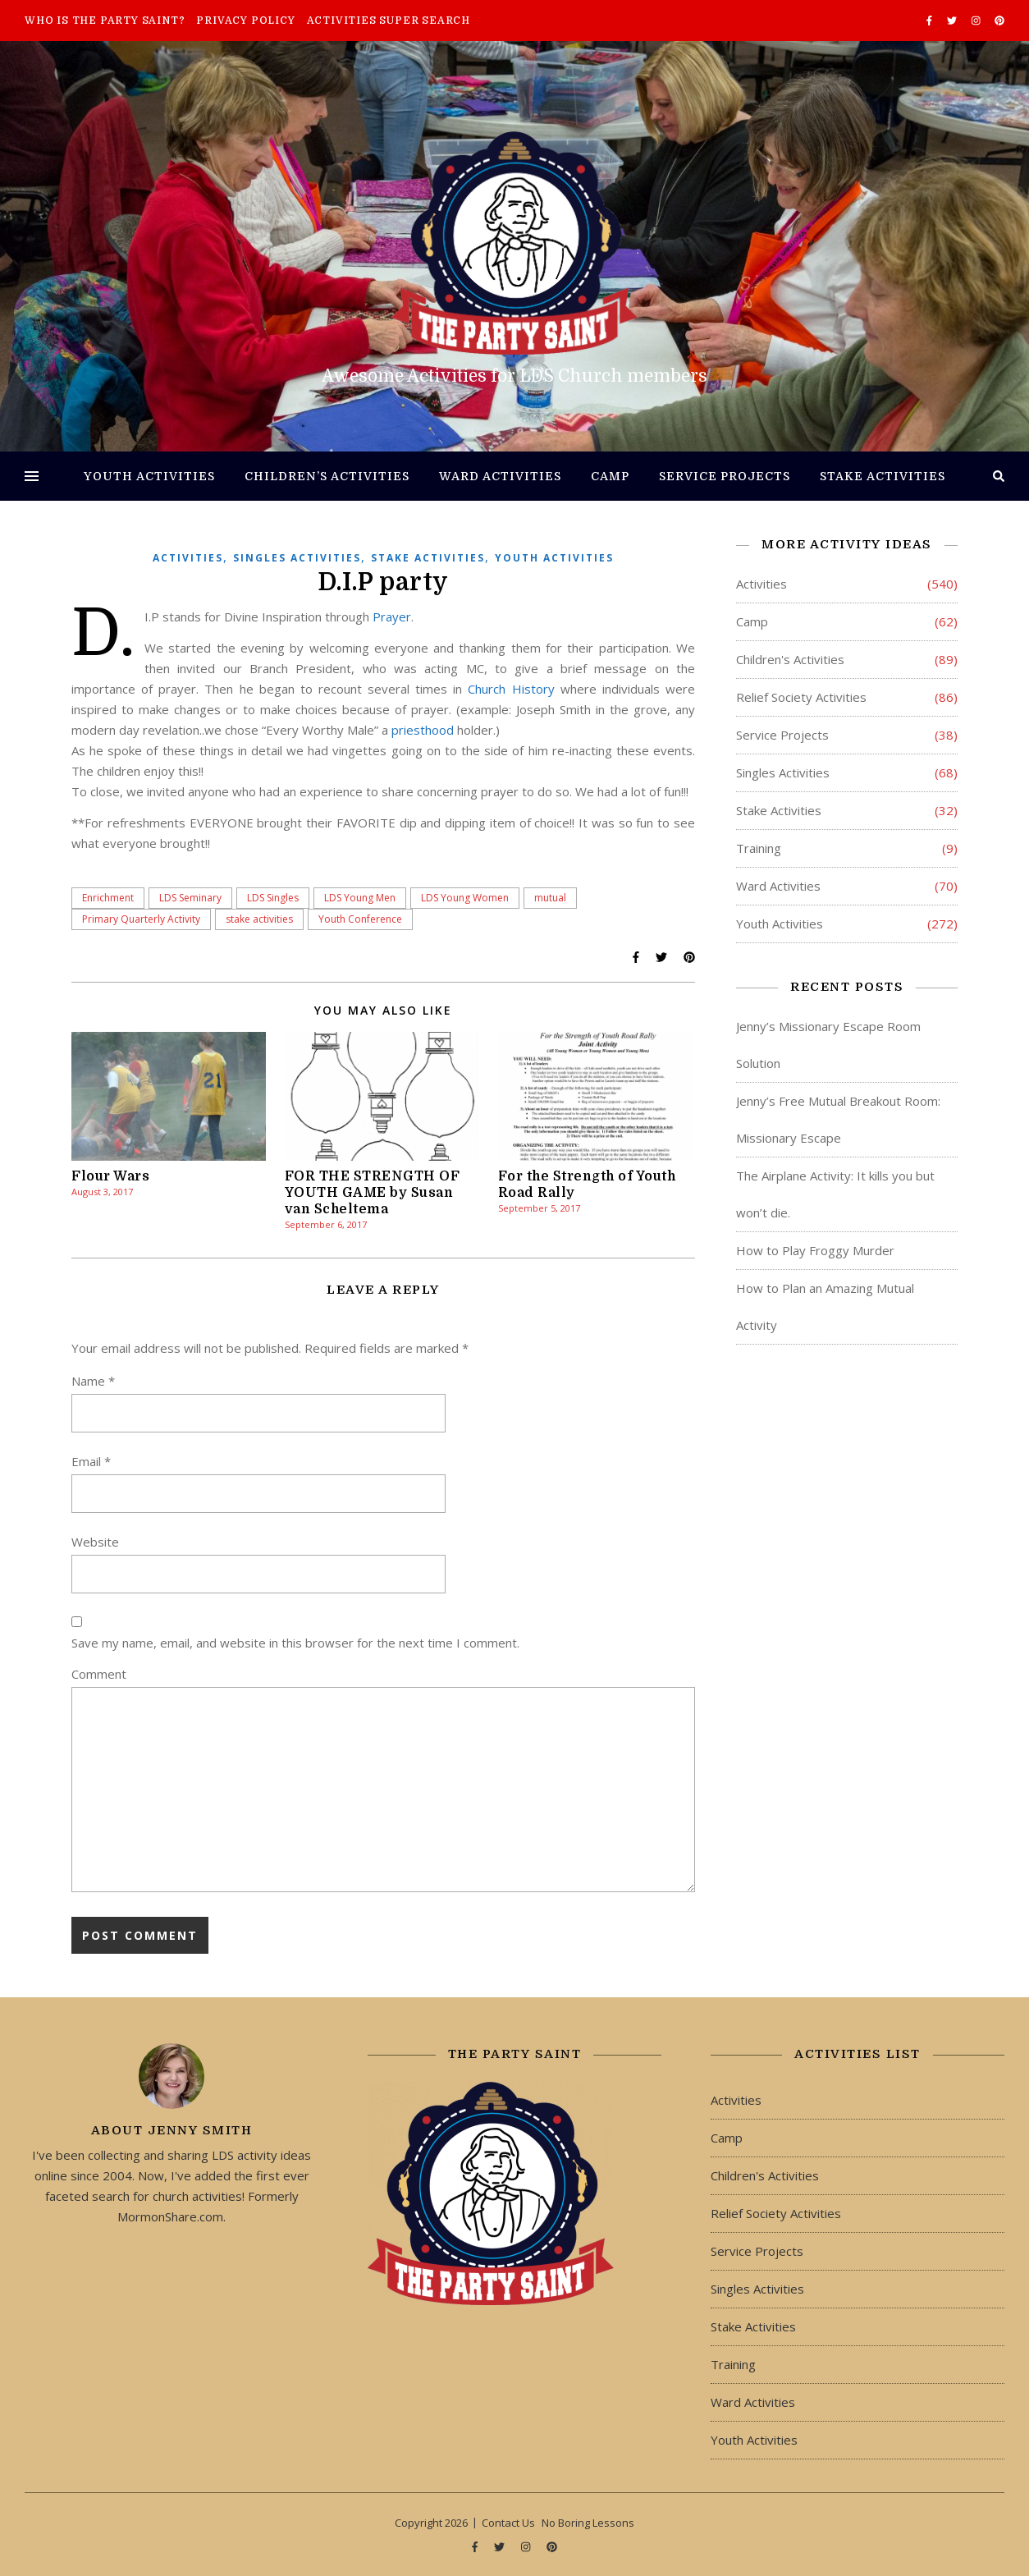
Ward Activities (500, 476)
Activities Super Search (388, 20)
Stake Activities (882, 476)
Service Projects (724, 476)
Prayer (392, 616)
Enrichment (108, 898)
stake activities (259, 919)
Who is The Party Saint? (105, 20)
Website (95, 1541)
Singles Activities (297, 558)
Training (758, 848)
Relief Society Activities (801, 697)
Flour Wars (110, 1176)
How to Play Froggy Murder (815, 1250)
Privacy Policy (245, 20)
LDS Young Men (360, 898)
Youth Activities (149, 476)
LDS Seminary (190, 898)
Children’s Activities (327, 476)
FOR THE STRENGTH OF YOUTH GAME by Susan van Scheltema (372, 1193)
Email (91, 1461)
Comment (98, 1674)
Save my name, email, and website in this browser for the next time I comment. (295, 1642)
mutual (550, 898)
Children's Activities (790, 659)
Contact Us (508, 2522)
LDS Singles (273, 898)
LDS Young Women (465, 898)
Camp (610, 476)
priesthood (422, 730)
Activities (188, 558)
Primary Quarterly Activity (141, 919)
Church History (511, 689)
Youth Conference (360, 919)
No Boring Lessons (588, 2522)
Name (93, 1381)
